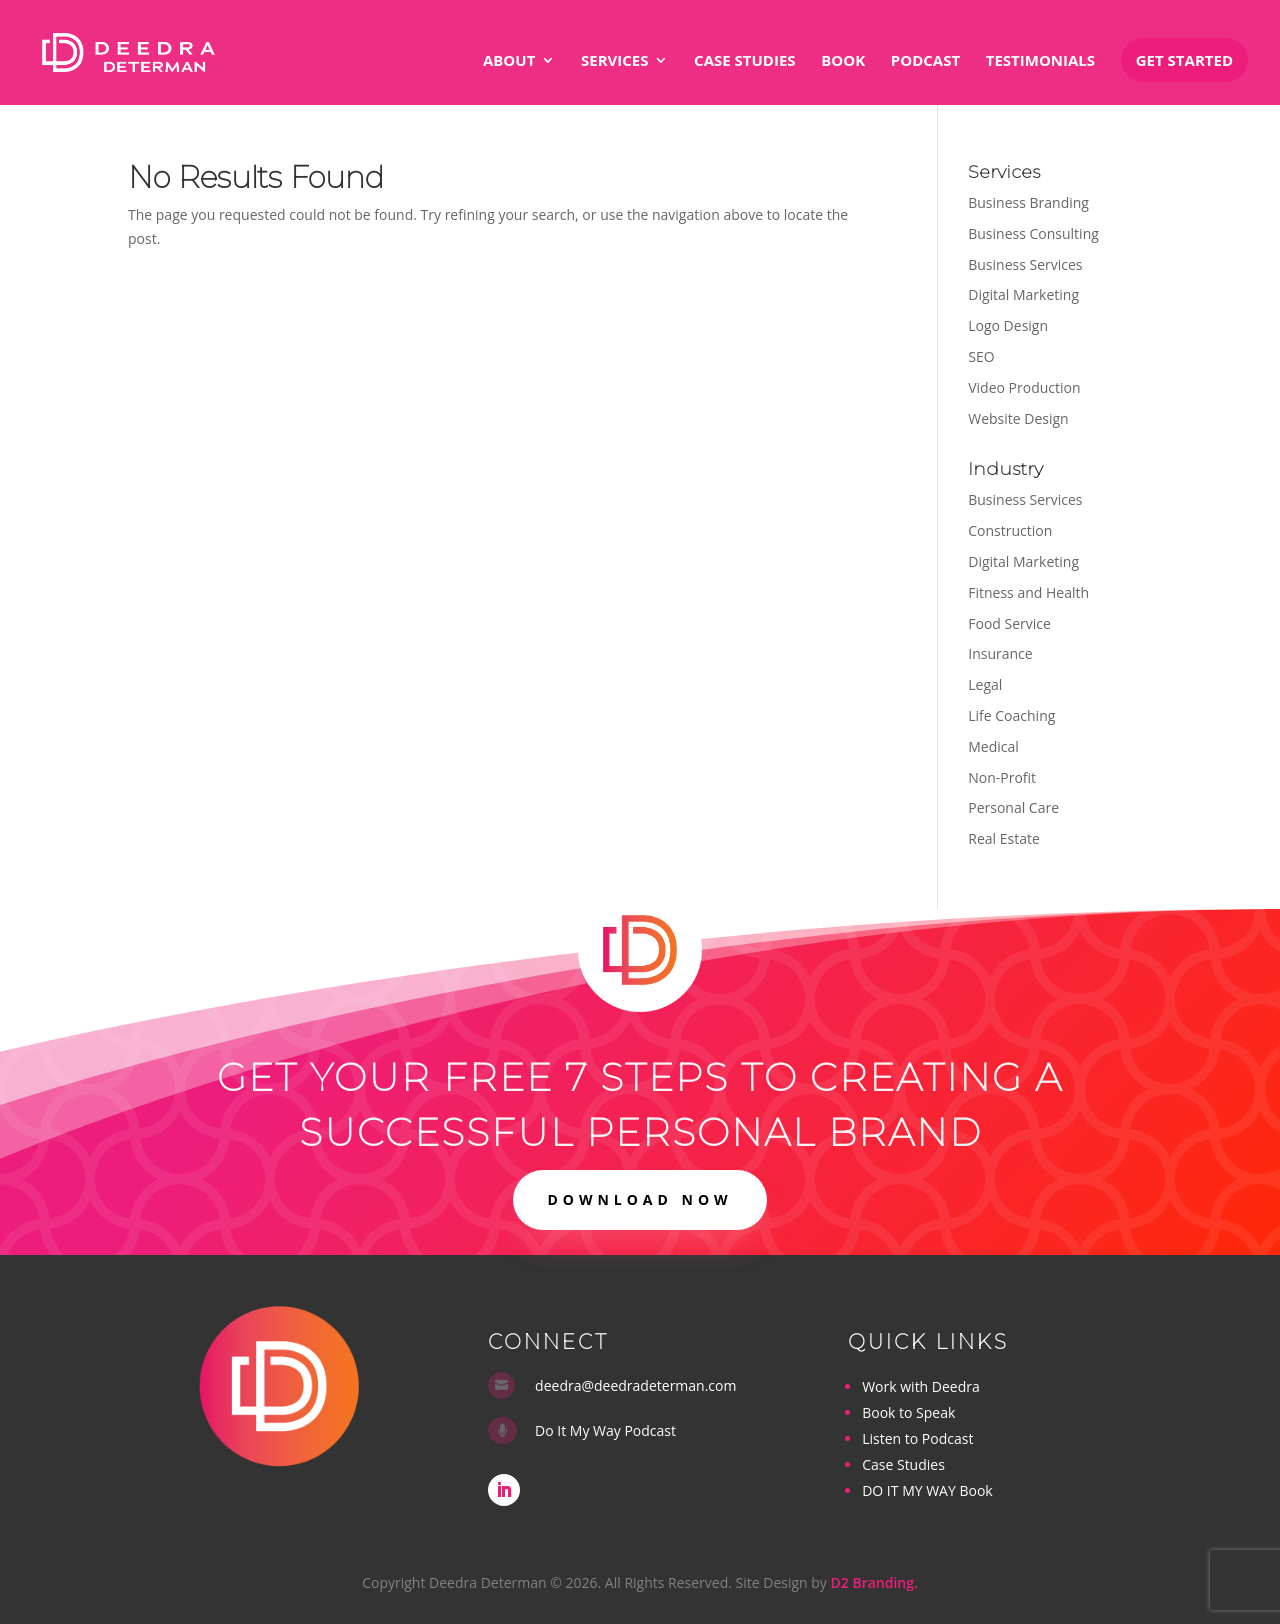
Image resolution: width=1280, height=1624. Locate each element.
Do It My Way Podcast (605, 1430)
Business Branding (1028, 202)
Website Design (1018, 418)
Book (843, 61)
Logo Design (1008, 325)
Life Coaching (1011, 715)
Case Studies (744, 61)
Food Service (1009, 623)
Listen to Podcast (917, 1438)
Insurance (1000, 653)
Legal (985, 684)
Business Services (1025, 264)
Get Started (1184, 60)
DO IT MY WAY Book (927, 1490)
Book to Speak (908, 1412)
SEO (981, 356)
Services (615, 61)
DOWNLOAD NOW (639, 1199)
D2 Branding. (874, 1582)
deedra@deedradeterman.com (635, 1385)
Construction (1010, 530)
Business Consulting (1033, 233)
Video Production (1024, 387)
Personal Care (1013, 807)
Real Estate (1004, 838)
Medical (993, 746)
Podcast (925, 61)
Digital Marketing (1023, 294)
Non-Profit (1002, 777)
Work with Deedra (921, 1386)
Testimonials (1040, 61)
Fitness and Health (1028, 592)
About (509, 61)
